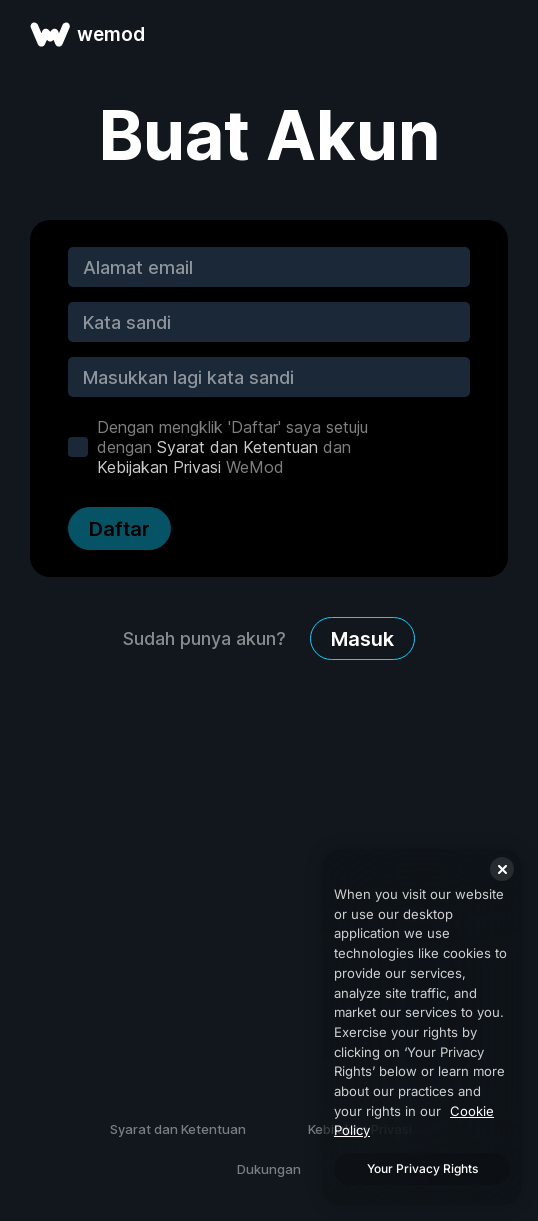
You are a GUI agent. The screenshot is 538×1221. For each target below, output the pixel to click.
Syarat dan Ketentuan (237, 447)
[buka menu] (500, 34)
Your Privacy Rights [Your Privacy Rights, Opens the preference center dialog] (422, 1168)
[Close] (502, 869)
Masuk (362, 639)
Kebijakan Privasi (159, 467)
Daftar (119, 529)
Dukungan (269, 1169)
